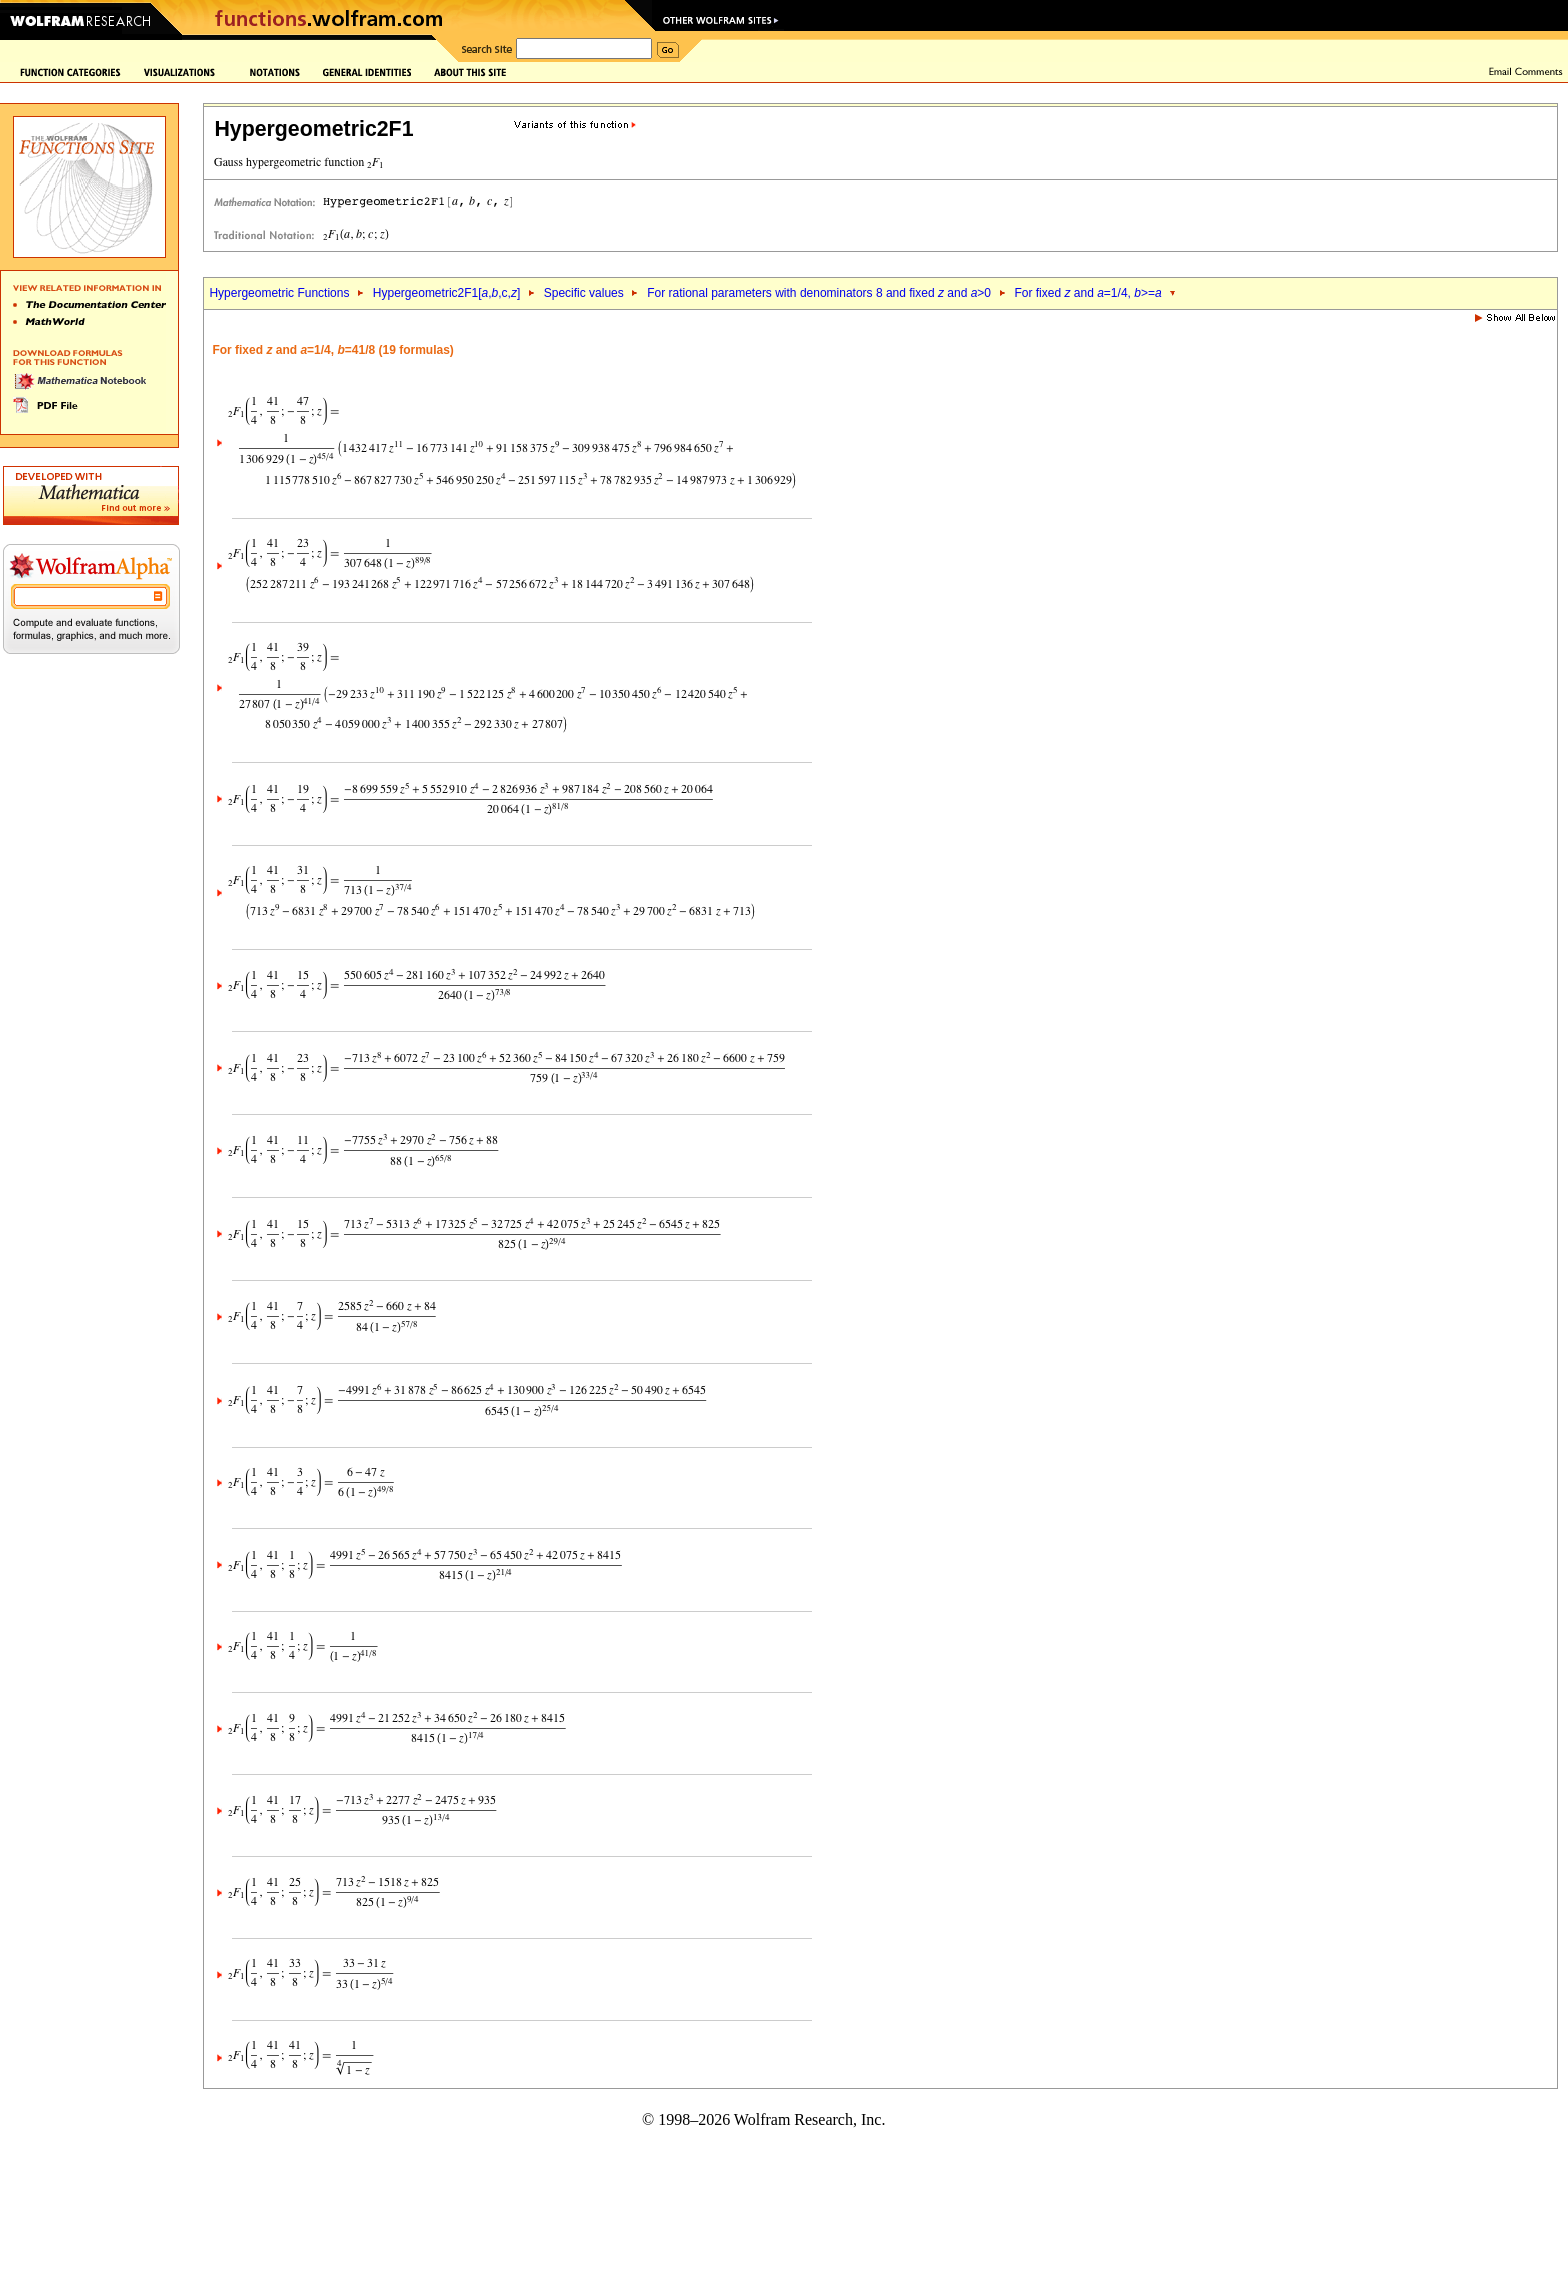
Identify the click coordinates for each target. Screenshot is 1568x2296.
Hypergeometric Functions (279, 293)
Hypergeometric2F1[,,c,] (446, 293)
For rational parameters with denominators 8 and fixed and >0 (819, 293)
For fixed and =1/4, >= (1087, 293)
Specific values (584, 293)
